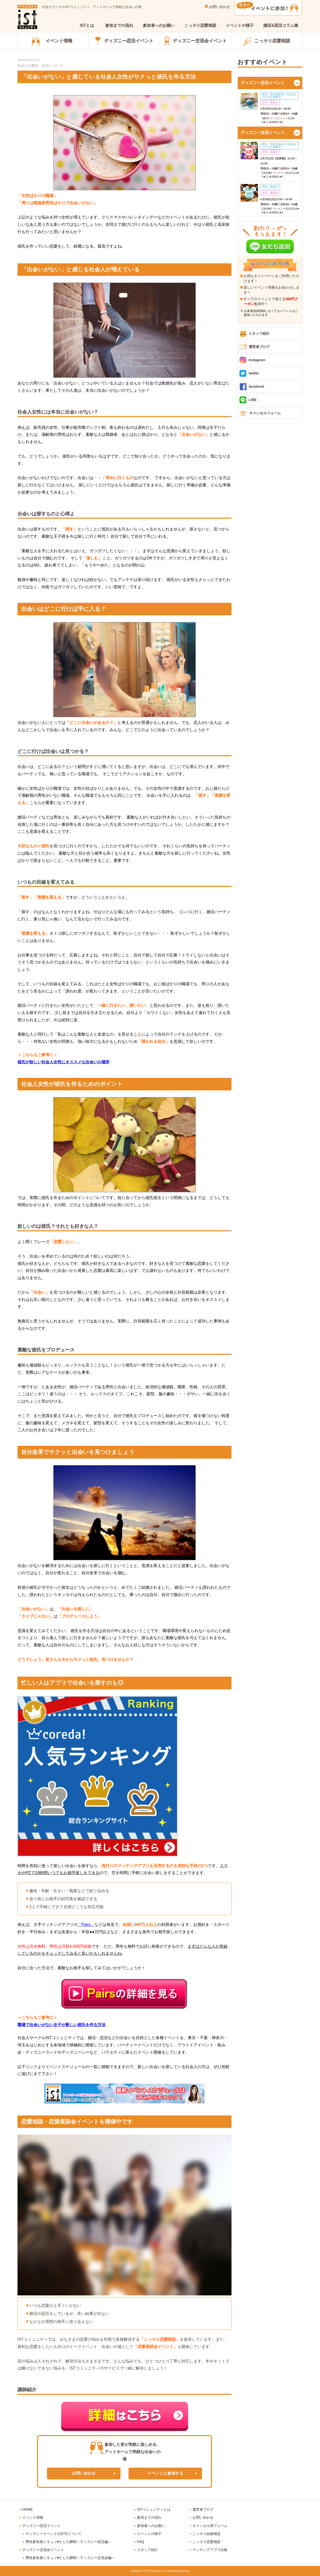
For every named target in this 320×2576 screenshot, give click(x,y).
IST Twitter (249, 2548)
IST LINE (302, 2548)
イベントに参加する (165, 2473)
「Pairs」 (86, 1924)
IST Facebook (276, 2548)
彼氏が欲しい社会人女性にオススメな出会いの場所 (64, 1062)
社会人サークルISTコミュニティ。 (92, 7)
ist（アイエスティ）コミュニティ (27, 17)
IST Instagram (223, 2548)
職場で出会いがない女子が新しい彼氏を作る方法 (62, 2025)
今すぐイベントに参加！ (268, 8)
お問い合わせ (84, 2473)
